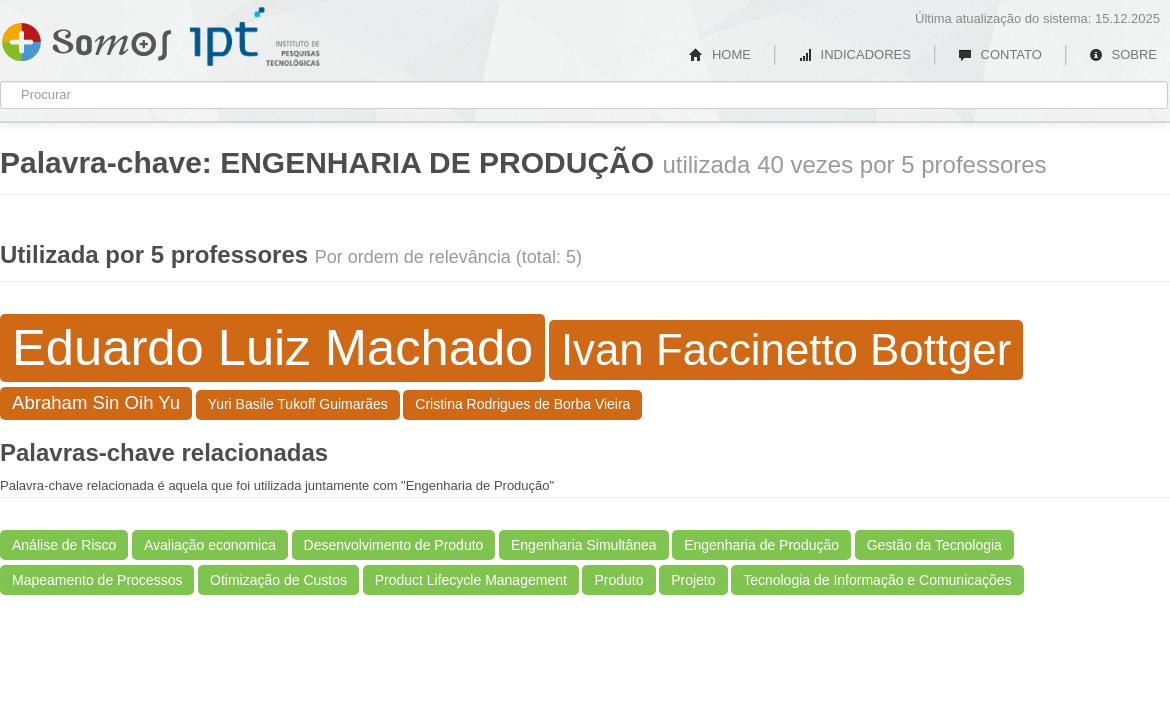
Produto (618, 580)
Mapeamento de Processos (97, 580)
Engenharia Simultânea (584, 545)
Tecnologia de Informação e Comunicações (877, 580)
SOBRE (1123, 54)
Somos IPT (86, 38)
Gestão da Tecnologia (934, 545)
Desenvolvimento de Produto (394, 545)
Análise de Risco (64, 545)
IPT (255, 37)
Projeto (693, 580)
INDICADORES (854, 54)
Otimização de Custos (278, 580)
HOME (720, 54)
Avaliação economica (210, 545)
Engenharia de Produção (761, 545)
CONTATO (1000, 54)
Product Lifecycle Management (471, 580)
